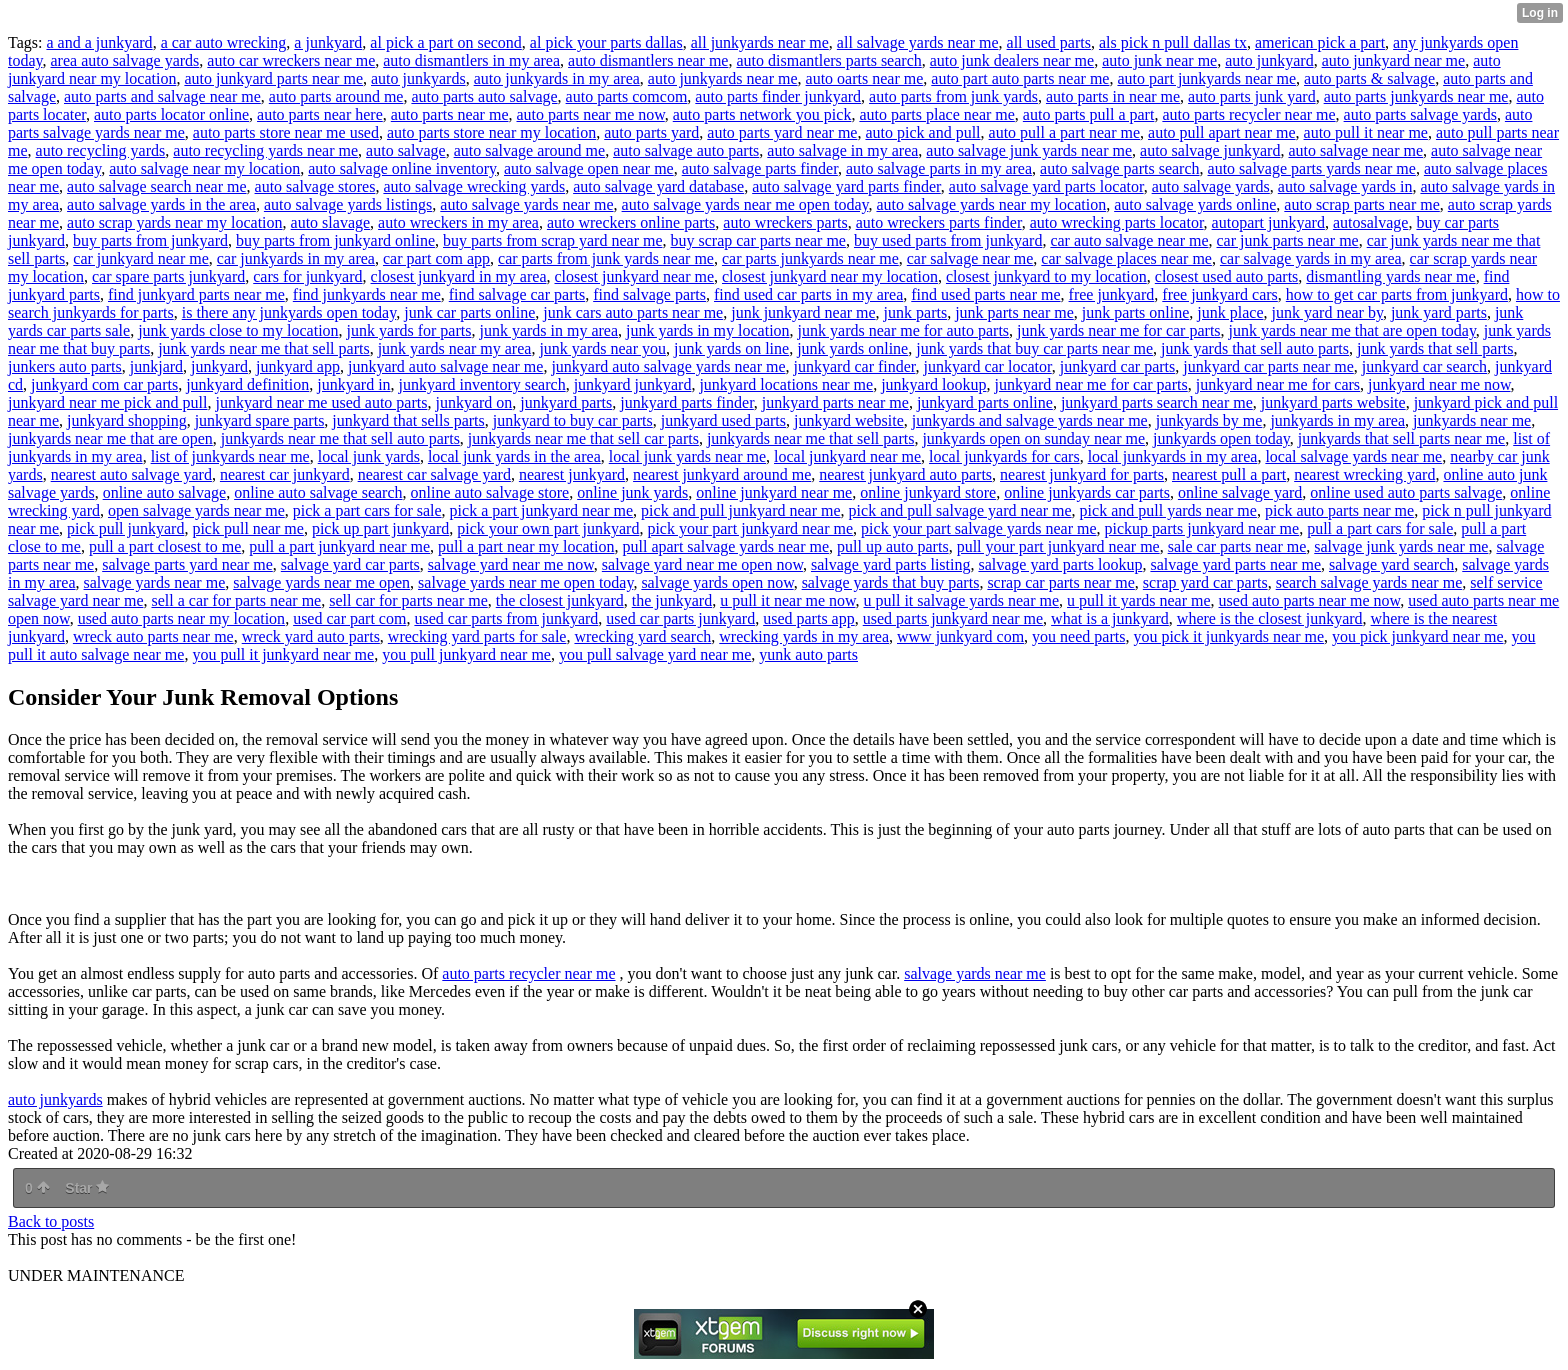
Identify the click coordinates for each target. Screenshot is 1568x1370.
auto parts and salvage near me (162, 96)
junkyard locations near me (786, 384)
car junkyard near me (140, 258)
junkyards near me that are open (110, 438)
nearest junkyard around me (722, 474)
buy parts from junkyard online (335, 240)
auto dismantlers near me (648, 60)
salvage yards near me (155, 582)
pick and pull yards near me (1168, 510)
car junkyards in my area (296, 258)
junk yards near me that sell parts (264, 348)
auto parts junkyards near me (1416, 96)
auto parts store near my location (491, 132)
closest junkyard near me (635, 276)
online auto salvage (165, 492)
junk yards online (852, 348)
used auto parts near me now (1310, 600)
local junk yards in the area (514, 456)
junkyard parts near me (835, 402)
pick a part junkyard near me (541, 510)
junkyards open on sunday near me (1033, 438)
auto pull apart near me (1222, 132)
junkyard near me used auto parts (322, 402)
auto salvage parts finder (760, 168)
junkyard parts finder (687, 402)
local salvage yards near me (1353, 456)
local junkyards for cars (1004, 456)
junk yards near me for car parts (1118, 330)
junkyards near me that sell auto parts (340, 438)
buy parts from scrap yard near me (552, 240)
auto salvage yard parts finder (846, 186)
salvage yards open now (717, 582)
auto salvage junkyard (1210, 150)
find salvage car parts (517, 294)
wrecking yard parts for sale (477, 636)
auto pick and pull (922, 132)
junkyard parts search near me (1157, 402)
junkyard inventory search (482, 384)
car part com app (436, 258)
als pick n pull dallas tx (1173, 42)
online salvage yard (1240, 492)
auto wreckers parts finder (939, 222)
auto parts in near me (1113, 96)
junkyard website (849, 420)
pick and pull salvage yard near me (960, 510)
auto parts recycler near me (1248, 114)
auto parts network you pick (762, 114)
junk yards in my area (548, 330)
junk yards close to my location (238, 330)
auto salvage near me (1355, 150)
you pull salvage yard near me (655, 654)
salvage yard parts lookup (1060, 564)
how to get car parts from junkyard (1397, 294)
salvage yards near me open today (525, 582)
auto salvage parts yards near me (1312, 168)
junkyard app (298, 366)
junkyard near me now (1439, 384)
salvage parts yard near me (187, 564)
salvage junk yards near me (1401, 546)
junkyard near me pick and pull (108, 402)
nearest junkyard (572, 474)
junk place (1230, 312)
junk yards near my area (455, 348)
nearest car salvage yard (434, 474)
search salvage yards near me (1369, 582)
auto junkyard (1269, 60)
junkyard (219, 366)
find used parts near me (985, 294)
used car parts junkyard (680, 618)
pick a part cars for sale (367, 510)
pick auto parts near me (1339, 510)
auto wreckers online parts (631, 222)
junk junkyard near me (803, 312)
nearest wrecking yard (1364, 474)
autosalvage (1371, 222)
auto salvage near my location (204, 168)
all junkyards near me (760, 42)
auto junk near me (1159, 60)
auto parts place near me (936, 114)
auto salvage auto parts (686, 150)
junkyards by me (1209, 420)
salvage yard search (1391, 564)
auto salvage (406, 150)
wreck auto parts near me (153, 636)
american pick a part (1320, 42)
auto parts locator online (171, 114)
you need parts (1078, 636)
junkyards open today (1221, 438)
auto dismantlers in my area (471, 60)
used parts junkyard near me (953, 618)
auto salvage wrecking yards (474, 186)
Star (87, 1188)
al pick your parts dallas (606, 42)
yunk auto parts (808, 654)
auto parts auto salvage (484, 96)
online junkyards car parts (1087, 492)
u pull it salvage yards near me (962, 600)
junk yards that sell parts (1435, 348)
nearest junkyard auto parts (905, 474)
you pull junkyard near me (466, 654)
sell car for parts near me (408, 600)
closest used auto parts (1227, 276)
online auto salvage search (318, 492)
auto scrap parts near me (1361, 204)
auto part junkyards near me (1206, 78)
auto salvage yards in (1345, 186)
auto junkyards (418, 78)
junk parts (916, 312)
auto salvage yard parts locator (1046, 186)
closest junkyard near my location (830, 276)
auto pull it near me (1366, 132)
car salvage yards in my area (1311, 258)
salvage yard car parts (350, 564)
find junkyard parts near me (196, 294)
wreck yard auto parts (311, 636)
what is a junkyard (1110, 618)
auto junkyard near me (1394, 60)
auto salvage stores (315, 186)
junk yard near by (1327, 312)
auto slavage (331, 222)
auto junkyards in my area (557, 78)
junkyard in (353, 384)
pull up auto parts (893, 546)
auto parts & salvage (1369, 78)
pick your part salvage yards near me (978, 528)
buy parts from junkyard (150, 240)
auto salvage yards (1211, 186)
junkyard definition (247, 384)
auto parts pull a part (1089, 114)
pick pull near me (248, 528)
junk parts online (1136, 312)
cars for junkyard (307, 276)
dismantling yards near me (1390, 276)
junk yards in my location (708, 330)
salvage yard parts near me (1235, 564)
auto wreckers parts (785, 222)
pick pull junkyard (125, 528)
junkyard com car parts (104, 384)
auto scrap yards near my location (174, 222)
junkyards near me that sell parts (811, 438)
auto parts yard (651, 132)
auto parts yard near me (782, 132)
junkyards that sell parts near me (1402, 438)
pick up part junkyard (380, 528)
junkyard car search (1424, 366)
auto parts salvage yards (1420, 114)
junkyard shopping (127, 420)
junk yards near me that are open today (1352, 330)
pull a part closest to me (165, 546)
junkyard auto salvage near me (445, 366)
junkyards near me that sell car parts (583, 438)
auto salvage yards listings (348, 204)
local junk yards (369, 456)
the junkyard (672, 600)
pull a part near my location (526, 546)
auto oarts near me (865, 78)
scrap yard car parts (1205, 582)
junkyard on (473, 402)
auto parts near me (450, 114)
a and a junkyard (99, 42)
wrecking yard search (642, 636)
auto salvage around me (530, 150)
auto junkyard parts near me (273, 78)
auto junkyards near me (723, 78)
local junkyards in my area (1173, 456)
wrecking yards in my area (804, 636)
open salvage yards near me (196, 510)
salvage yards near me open (321, 582)
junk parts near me (1014, 312)
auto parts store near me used (286, 132)
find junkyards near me (367, 294)
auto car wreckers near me (291, 60)
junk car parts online (469, 312)
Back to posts (51, 1221)
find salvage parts (649, 294)
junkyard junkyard (633, 384)
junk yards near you (602, 348)
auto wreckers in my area (458, 222)
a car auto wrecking (224, 42)
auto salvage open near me (589, 168)
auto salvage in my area (842, 150)
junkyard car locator (988, 366)
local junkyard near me (847, 456)
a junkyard (328, 42)
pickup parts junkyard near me (1202, 528)
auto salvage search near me (156, 186)
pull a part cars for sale (1380, 528)
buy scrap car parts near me (758, 240)
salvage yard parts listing (891, 564)
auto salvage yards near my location (991, 204)
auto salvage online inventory (402, 168)
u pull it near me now (787, 600)
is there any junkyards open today (289, 312)
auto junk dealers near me (1012, 60)
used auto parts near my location (182, 618)
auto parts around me (336, 96)
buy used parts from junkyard (948, 240)
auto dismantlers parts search (828, 60)
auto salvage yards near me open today (745, 204)
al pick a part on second (446, 42)
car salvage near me (970, 258)
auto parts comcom (627, 96)
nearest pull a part (1229, 474)
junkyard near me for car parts (1090, 384)
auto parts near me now (591, 114)
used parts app (809, 618)
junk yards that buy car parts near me (1034, 348)
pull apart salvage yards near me (726, 546)
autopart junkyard (1268, 222)
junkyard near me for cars (1278, 384)
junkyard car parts (1118, 366)
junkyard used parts (723, 420)
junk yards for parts (409, 330)
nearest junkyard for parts (1082, 474)
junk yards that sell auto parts (1255, 348)
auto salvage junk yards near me (1029, 150)
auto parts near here (320, 114)
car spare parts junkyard (168, 276)
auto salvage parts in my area (939, 168)
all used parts (1049, 42)
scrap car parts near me (1060, 582)
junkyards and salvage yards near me (1030, 420)
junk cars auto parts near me (633, 312)
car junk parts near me (1288, 240)
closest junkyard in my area (459, 276)
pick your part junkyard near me (750, 528)
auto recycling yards (101, 150)
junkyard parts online (985, 402)
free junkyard (1112, 294)
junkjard (156, 366)
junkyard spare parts (260, 420)
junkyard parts (566, 402)
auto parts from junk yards (953, 96)
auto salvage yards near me (526, 204)
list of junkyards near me (230, 456)
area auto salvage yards (125, 60)
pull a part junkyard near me (339, 546)
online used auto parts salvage (1406, 492)
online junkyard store (928, 492)
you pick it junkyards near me (1228, 636)
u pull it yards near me (1139, 600)
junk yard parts (1439, 312)
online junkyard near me (774, 492)
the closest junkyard (560, 600)
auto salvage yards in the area (161, 204)
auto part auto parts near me (1020, 78)
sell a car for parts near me (236, 600)
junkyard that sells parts (408, 420)
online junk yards (632, 492)
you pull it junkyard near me (283, 654)
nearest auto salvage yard (131, 474)
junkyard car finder (855, 366)
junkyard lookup (933, 384)
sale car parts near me (1237, 546)
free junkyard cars (1220, 294)
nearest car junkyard (285, 474)
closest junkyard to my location (1046, 276)
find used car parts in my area (808, 294)
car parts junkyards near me (810, 258)
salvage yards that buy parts (891, 582)
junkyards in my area (1337, 420)
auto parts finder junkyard (778, 96)
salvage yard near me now (511, 564)
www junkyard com (960, 636)
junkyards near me (1472, 420)
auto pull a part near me (1065, 132)
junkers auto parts (65, 366)
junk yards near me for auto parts (903, 330)
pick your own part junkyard (548, 528)
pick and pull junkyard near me (741, 510)
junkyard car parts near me (1268, 366)
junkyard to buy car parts (573, 420)
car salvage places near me (1126, 258)
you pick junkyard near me (1418, 636)
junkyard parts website (1333, 402)
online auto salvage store (490, 492)
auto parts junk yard (1252, 96)
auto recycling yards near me (265, 150)
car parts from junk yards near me (606, 258)
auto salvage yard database (658, 186)
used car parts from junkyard (506, 618)
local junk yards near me (687, 456)
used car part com (349, 618)
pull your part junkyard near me (1058, 546)
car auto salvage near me (1129, 240)
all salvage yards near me (918, 42)
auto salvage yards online (1195, 204)
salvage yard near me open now (702, 564)
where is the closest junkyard (1270, 618)
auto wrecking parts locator (1117, 222)
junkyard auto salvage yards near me (668, 366)
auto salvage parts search (1119, 168)
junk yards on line (731, 348)
